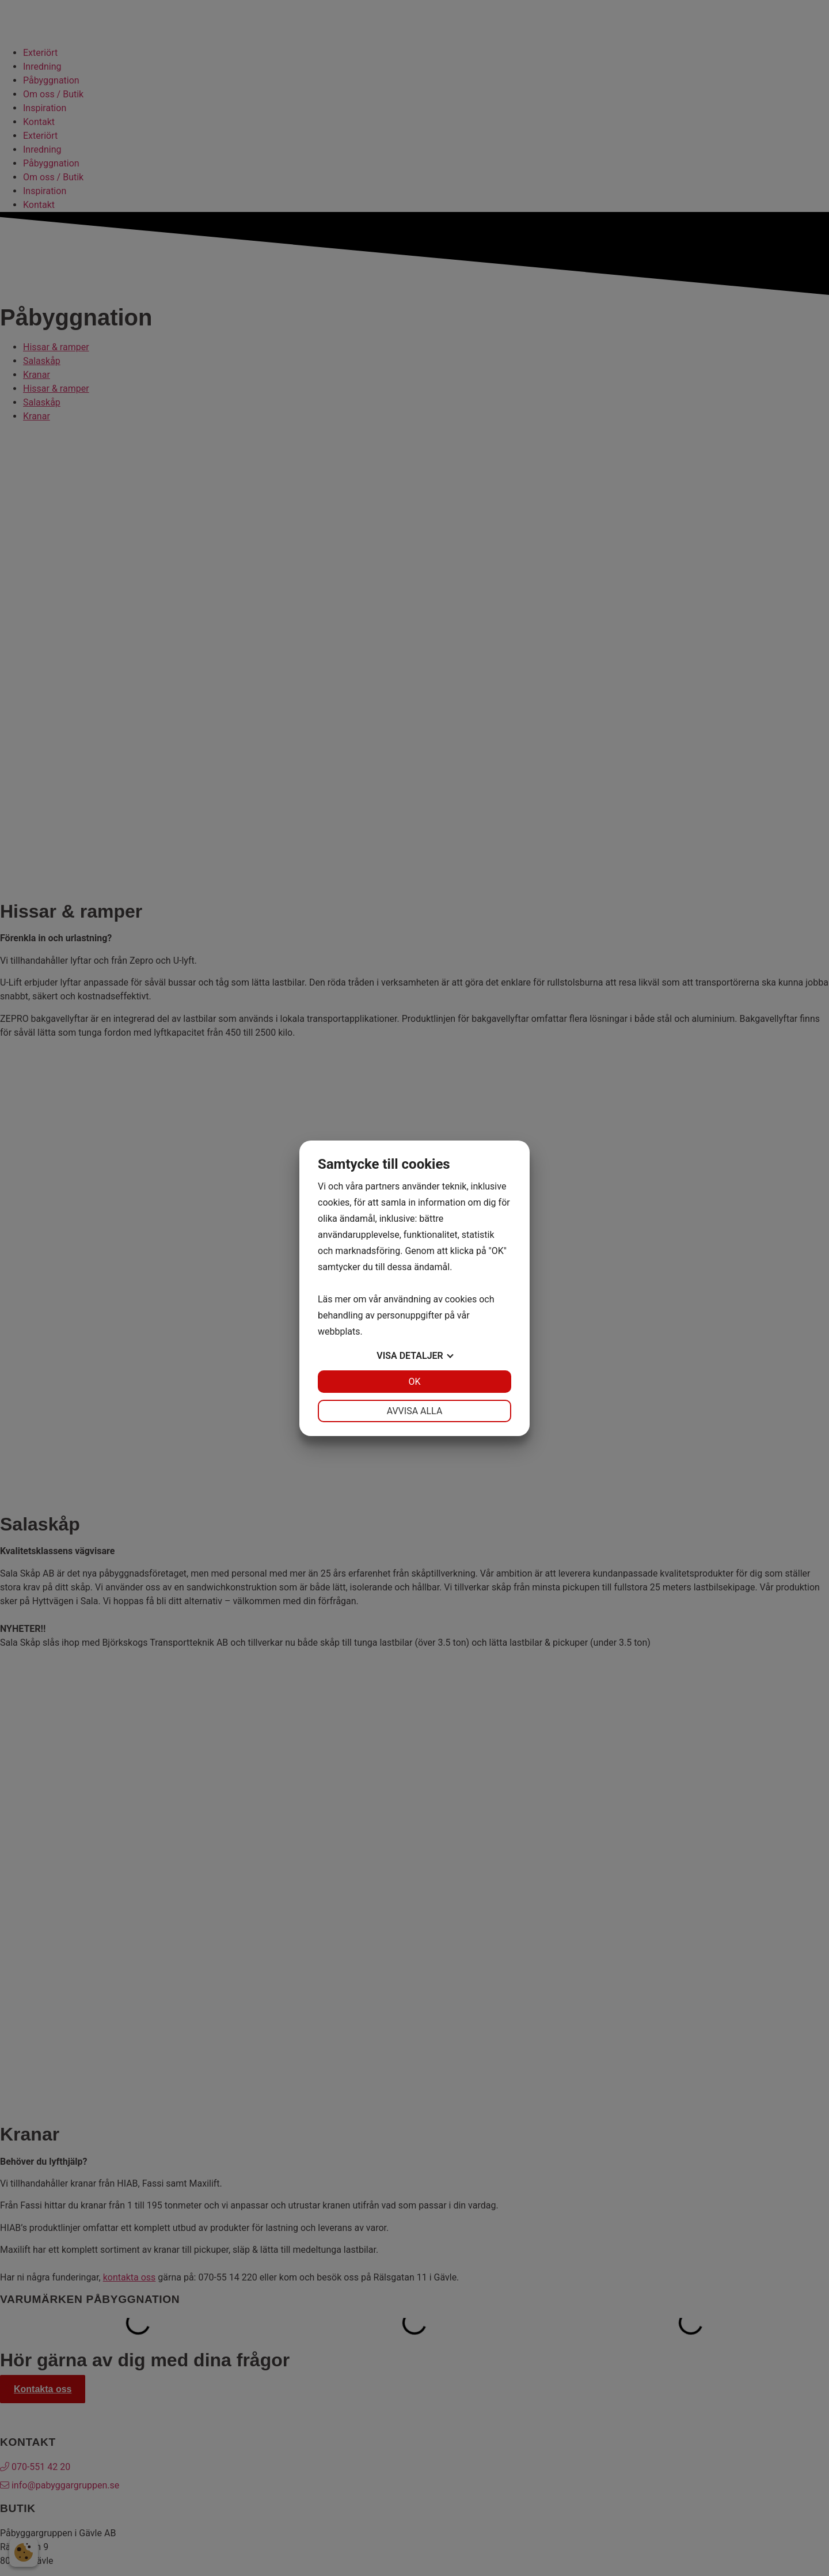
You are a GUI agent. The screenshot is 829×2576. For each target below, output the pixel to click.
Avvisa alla (415, 1411)
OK (414, 1381)
